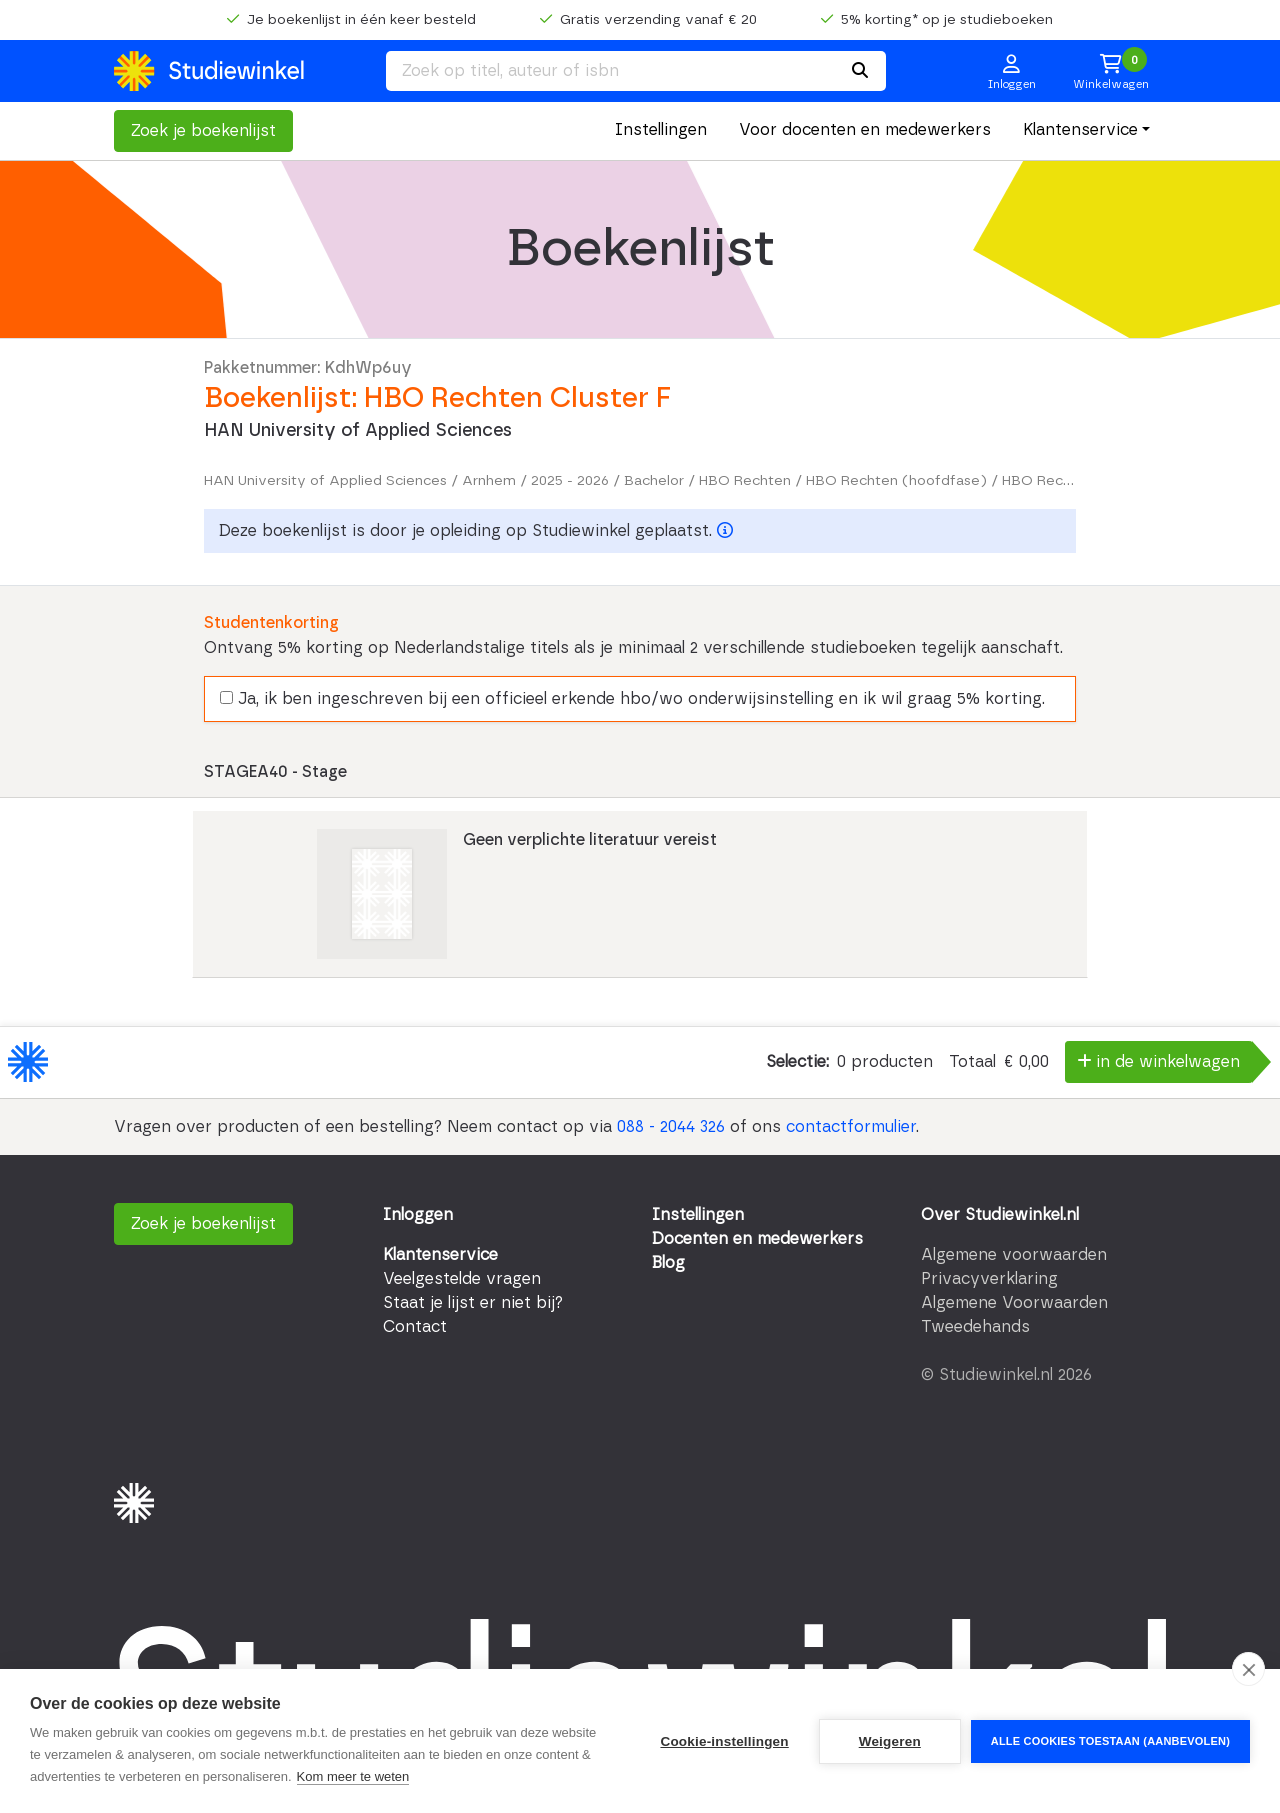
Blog (668, 1263)
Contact (415, 1327)
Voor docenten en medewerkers (865, 130)
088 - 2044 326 (671, 1127)
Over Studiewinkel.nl (1000, 1215)
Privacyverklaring (989, 1279)
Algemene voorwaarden (1014, 1255)
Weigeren (890, 1741)
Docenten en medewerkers (757, 1239)
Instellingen (661, 130)
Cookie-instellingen (724, 1741)
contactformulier (851, 1127)
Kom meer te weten (353, 1776)
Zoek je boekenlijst (203, 131)
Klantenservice (1080, 130)
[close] (1248, 1669)
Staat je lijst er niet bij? (473, 1303)
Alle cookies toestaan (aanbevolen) (1110, 1741)
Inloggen (418, 1215)
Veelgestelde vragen (462, 1279)
